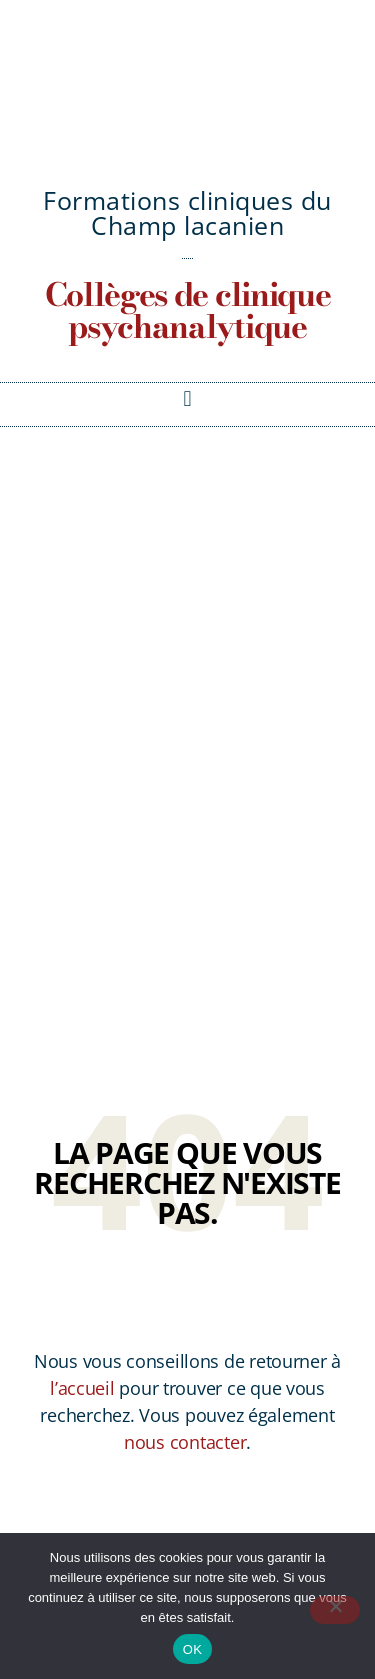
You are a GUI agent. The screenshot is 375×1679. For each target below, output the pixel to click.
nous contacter (185, 1442)
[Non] (335, 1610)
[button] (187, 399)
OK (192, 1649)
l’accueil (82, 1388)
